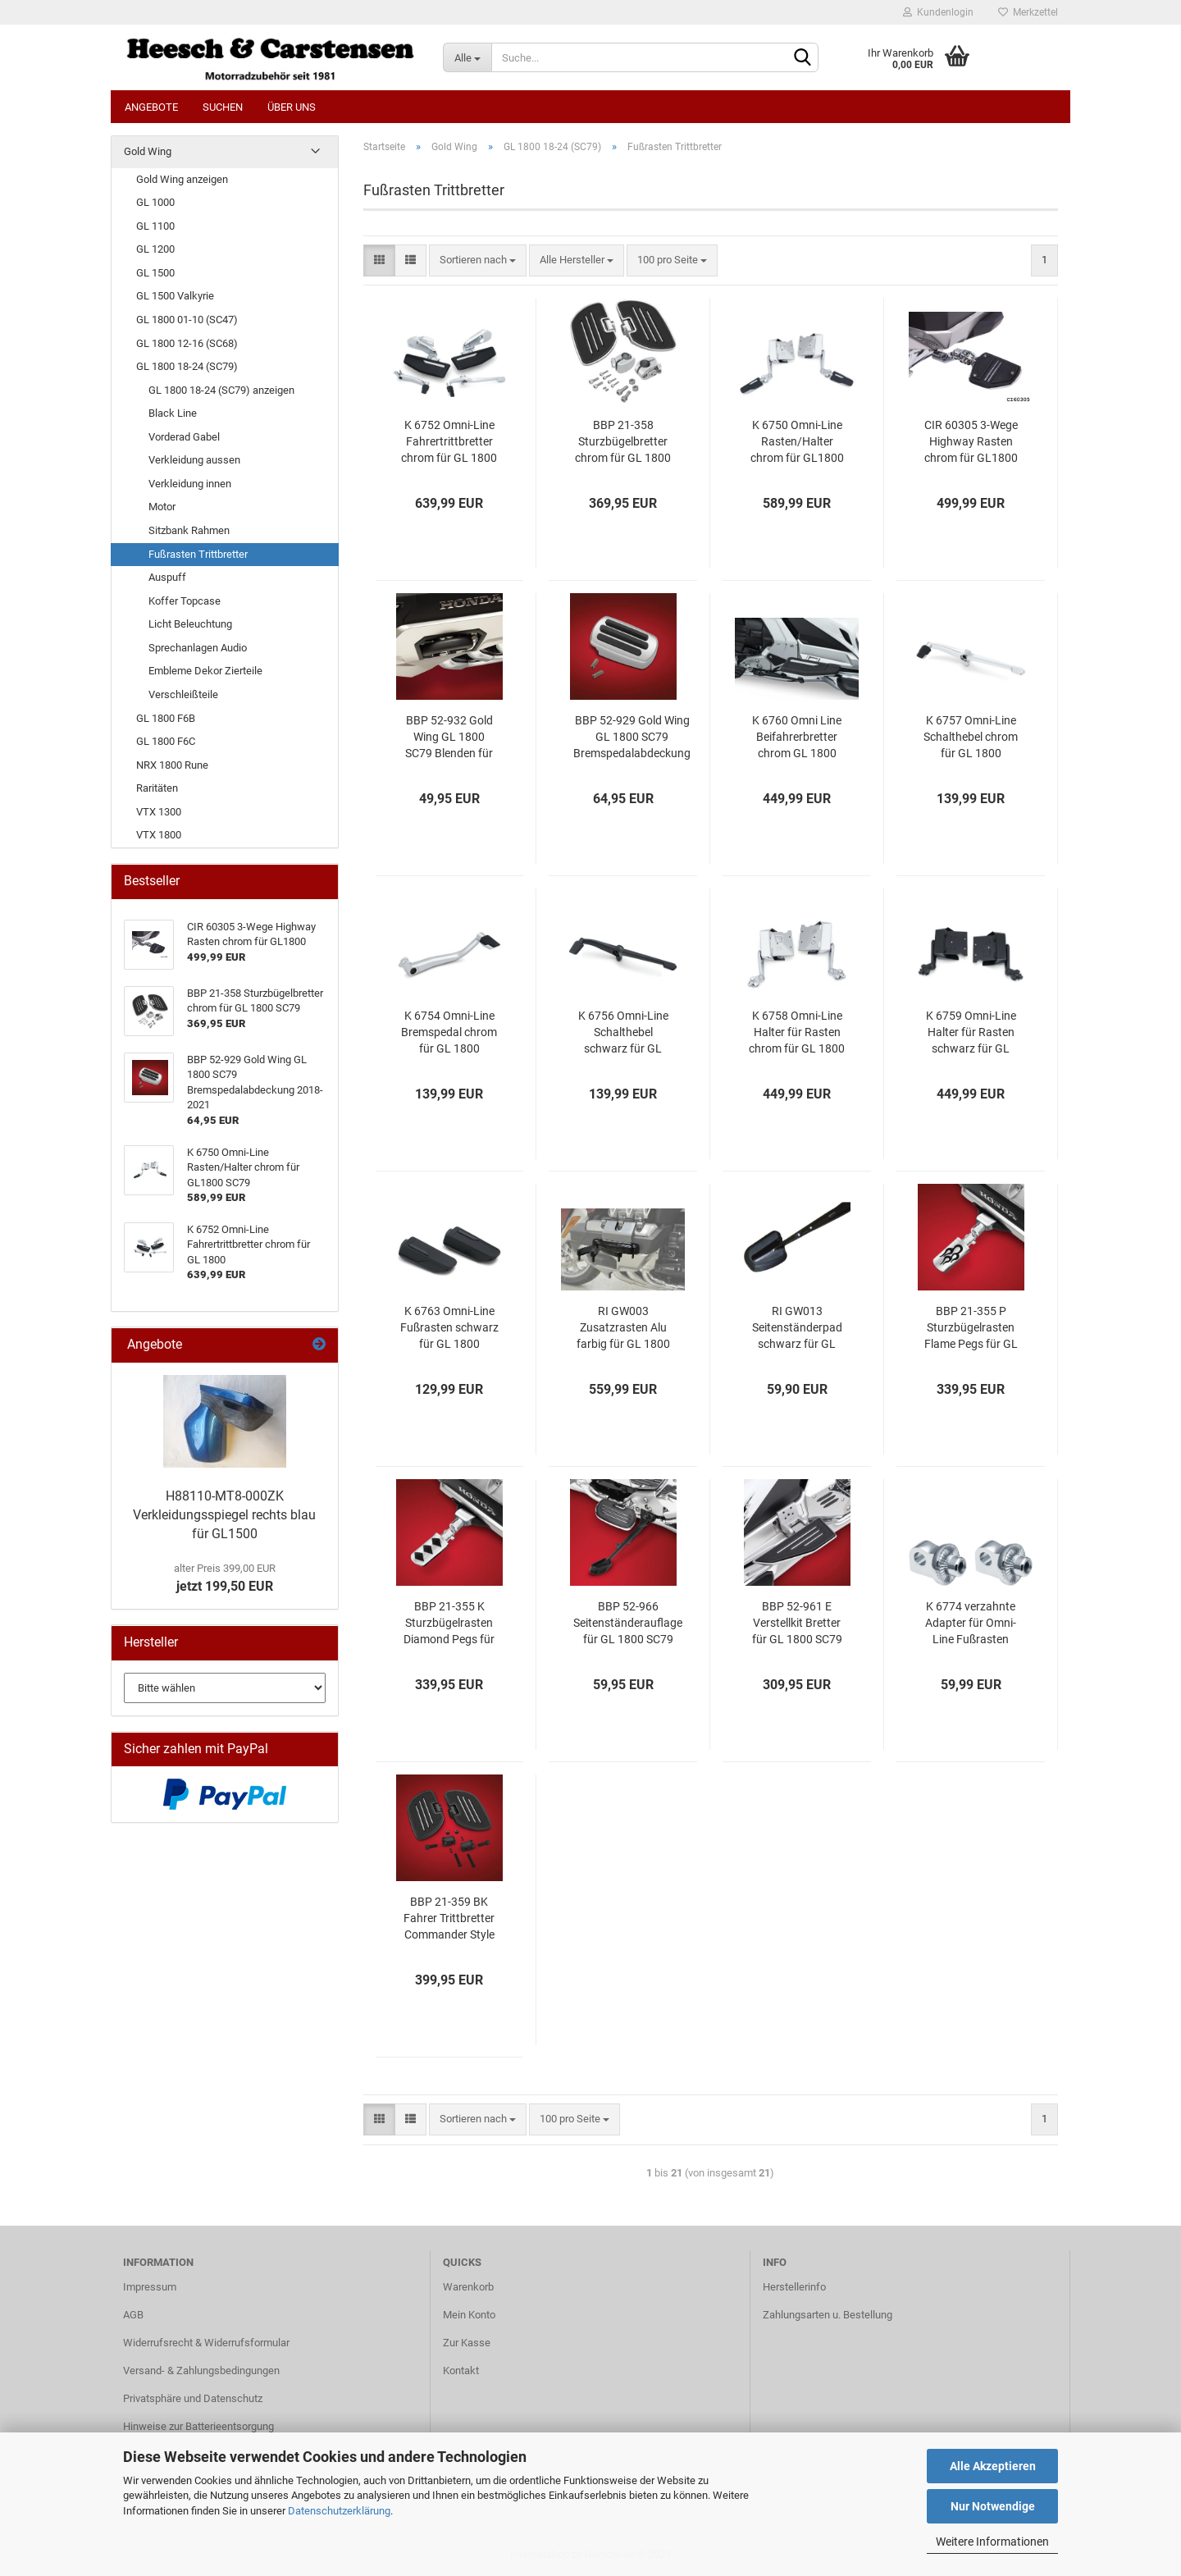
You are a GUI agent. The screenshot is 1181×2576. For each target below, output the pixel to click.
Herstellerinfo (794, 2287)
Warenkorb (468, 2287)
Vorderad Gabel (184, 437)
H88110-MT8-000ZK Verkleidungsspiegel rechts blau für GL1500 (224, 1514)
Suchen (223, 107)
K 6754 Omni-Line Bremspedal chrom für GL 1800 (449, 1032)
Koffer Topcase (184, 601)
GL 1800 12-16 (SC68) (187, 343)
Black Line (172, 413)
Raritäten (157, 788)
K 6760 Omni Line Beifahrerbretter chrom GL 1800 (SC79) (796, 737)
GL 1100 (155, 226)
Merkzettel (1028, 12)
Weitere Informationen (992, 2541)
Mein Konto (469, 2315)
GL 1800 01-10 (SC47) (187, 319)
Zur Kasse (466, 2342)
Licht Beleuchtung (190, 624)
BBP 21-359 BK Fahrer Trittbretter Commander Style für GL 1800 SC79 (449, 1919)
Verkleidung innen (189, 483)
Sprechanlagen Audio (197, 648)
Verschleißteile (183, 694)
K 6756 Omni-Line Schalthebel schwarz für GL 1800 (623, 1033)
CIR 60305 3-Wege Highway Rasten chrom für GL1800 (971, 441)
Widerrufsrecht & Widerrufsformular (206, 2342)
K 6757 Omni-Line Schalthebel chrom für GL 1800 (970, 737)
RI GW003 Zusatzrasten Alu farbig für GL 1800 (623, 1327)
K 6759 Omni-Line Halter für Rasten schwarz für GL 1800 (971, 1033)
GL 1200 (155, 249)
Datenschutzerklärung (339, 2511)
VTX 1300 (158, 812)
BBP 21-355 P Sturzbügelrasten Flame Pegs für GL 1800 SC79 (971, 1328)
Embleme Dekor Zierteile (205, 671)
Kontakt (461, 2370)
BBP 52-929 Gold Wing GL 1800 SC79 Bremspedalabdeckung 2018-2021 (632, 737)
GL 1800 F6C (165, 741)
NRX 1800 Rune (172, 765)
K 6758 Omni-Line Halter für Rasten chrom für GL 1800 (797, 1032)
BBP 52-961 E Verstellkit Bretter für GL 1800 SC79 (797, 1623)
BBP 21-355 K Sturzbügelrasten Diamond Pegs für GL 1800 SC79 (449, 1623)
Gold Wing (147, 151)
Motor (162, 506)
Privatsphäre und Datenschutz (192, 2398)
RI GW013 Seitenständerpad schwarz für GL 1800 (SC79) (797, 1328)
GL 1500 (155, 273)
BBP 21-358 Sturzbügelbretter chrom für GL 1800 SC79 (623, 442)
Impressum (149, 2287)
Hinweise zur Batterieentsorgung (198, 2426)
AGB (133, 2315)
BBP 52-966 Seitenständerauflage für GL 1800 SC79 (627, 1623)
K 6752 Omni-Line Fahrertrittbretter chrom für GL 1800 (449, 441)
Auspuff (167, 577)
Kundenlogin (938, 12)
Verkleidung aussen (194, 460)
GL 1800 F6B (165, 718)
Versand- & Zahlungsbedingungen (201, 2370)
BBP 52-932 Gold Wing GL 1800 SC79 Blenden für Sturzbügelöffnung (449, 737)
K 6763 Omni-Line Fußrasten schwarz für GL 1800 (449, 1327)
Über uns (291, 107)
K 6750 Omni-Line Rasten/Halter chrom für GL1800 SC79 (797, 442)
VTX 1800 (158, 835)
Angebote (151, 107)
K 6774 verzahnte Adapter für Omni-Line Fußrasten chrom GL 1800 (970, 1623)
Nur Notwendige (993, 2506)
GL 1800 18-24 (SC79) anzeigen (221, 390)
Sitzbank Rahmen (189, 530)
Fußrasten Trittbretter (198, 554)
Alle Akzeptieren (993, 2466)
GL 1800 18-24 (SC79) (187, 366)
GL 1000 (155, 202)
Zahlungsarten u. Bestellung (827, 2315)
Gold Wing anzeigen (182, 179)
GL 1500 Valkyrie (175, 296)
